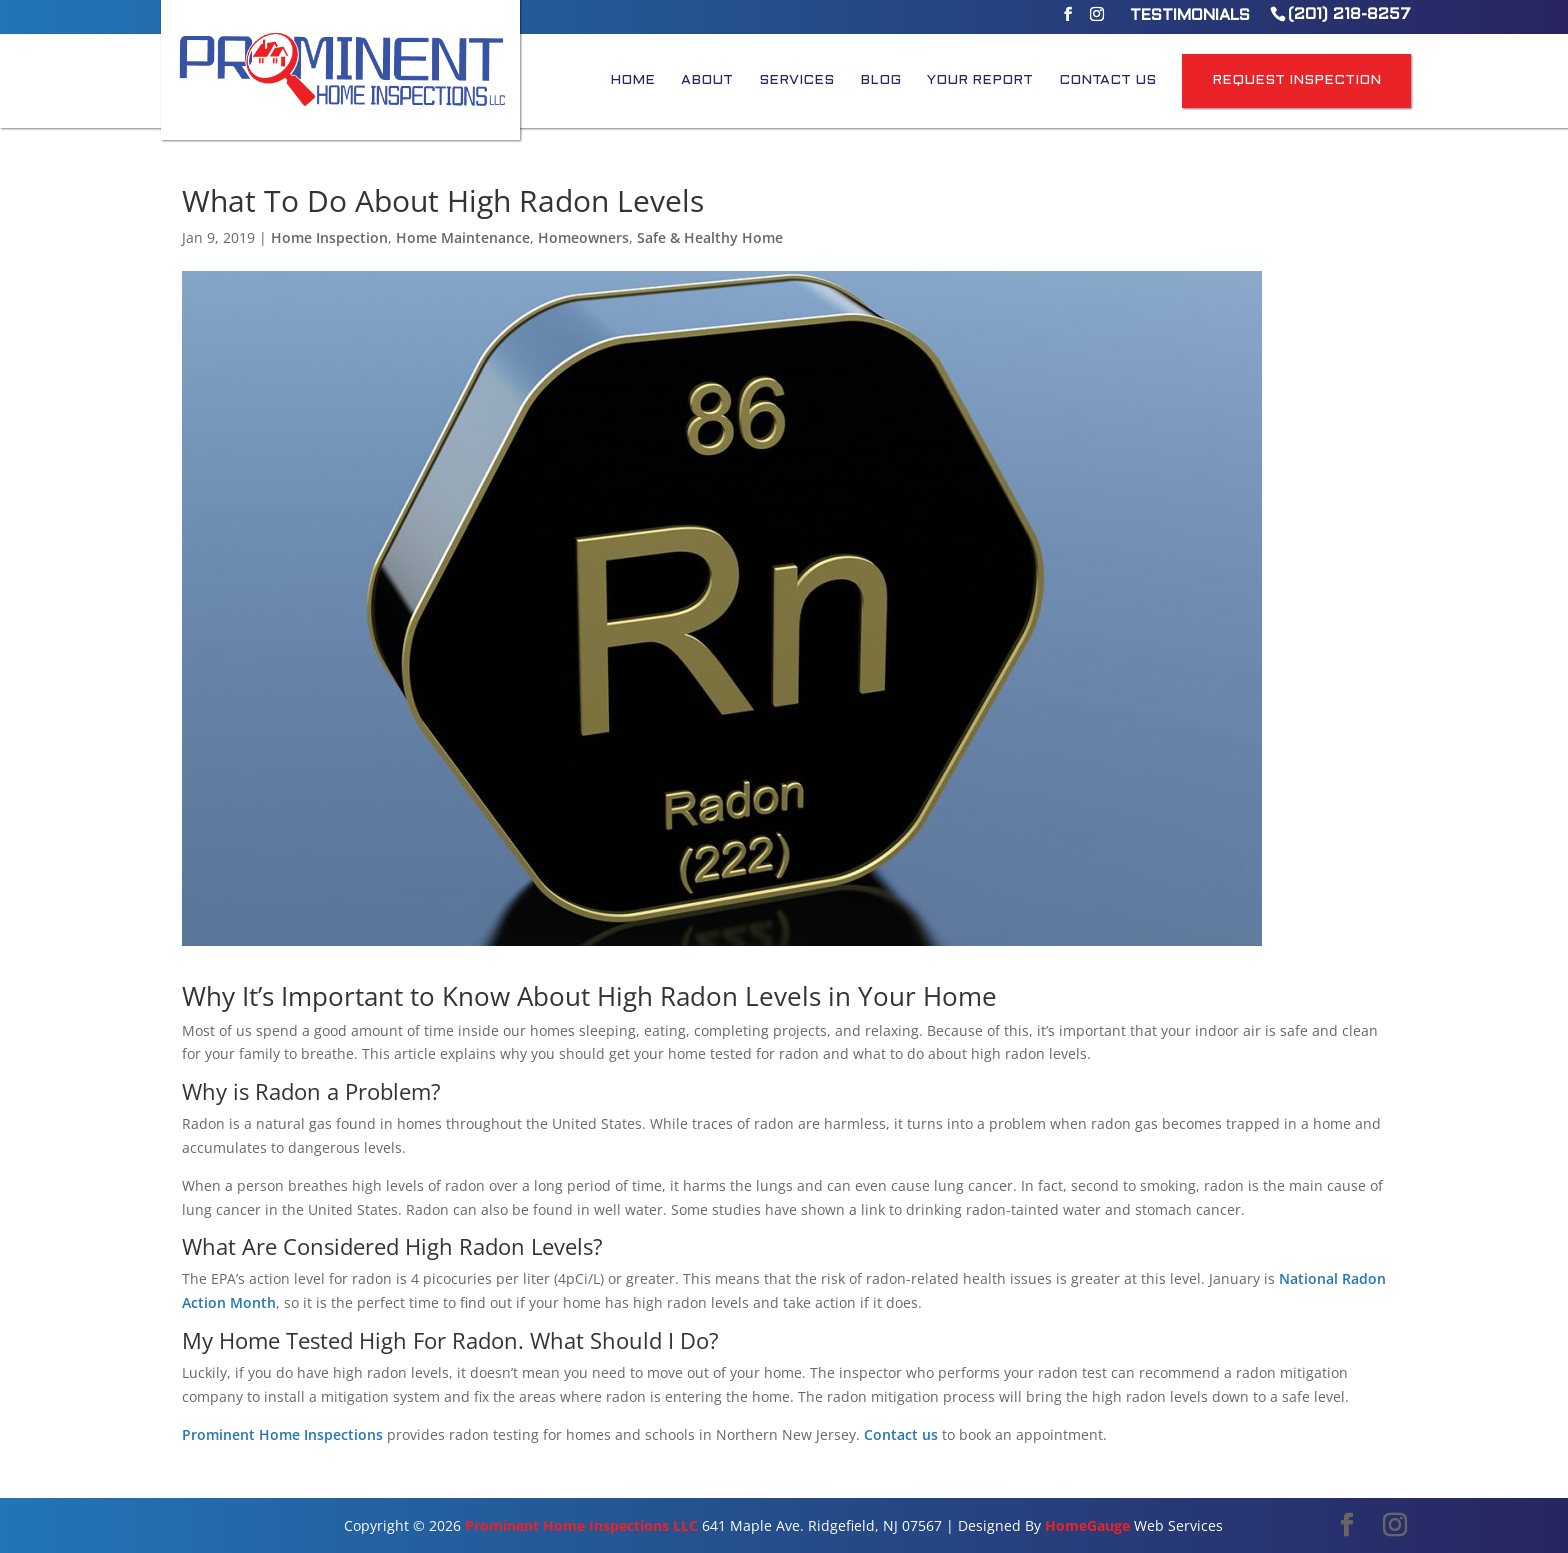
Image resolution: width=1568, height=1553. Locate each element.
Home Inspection (329, 237)
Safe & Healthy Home (710, 237)
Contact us (901, 1434)
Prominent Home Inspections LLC (581, 1525)
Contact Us (1107, 80)
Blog (880, 80)
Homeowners (583, 237)
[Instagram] (1097, 20)
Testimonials (1190, 16)
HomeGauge (1087, 1525)
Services (796, 80)
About (707, 80)
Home (632, 80)
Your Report (980, 80)
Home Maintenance (463, 237)
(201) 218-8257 (1349, 14)
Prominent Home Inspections (282, 1434)
